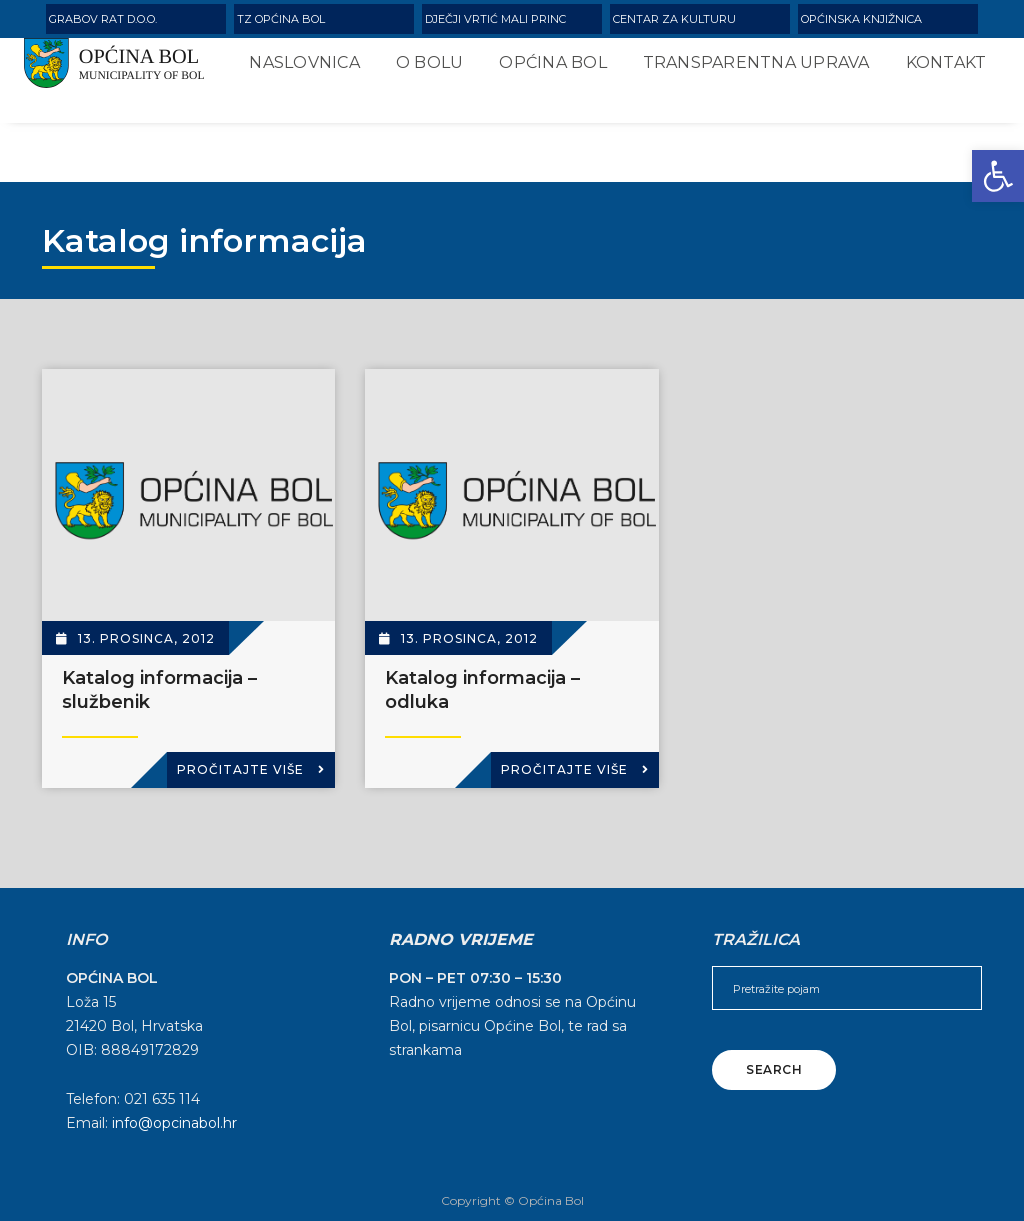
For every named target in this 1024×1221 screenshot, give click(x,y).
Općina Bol (541, 71)
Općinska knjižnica (861, 19)
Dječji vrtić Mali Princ (495, 19)
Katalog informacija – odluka (482, 690)
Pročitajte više (251, 769)
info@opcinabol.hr (174, 1123)
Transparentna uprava (744, 71)
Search (774, 1069)
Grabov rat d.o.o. (103, 19)
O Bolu (418, 71)
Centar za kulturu (674, 19)
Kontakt (278, 143)
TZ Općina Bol (281, 19)
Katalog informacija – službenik (159, 690)
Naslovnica (293, 71)
